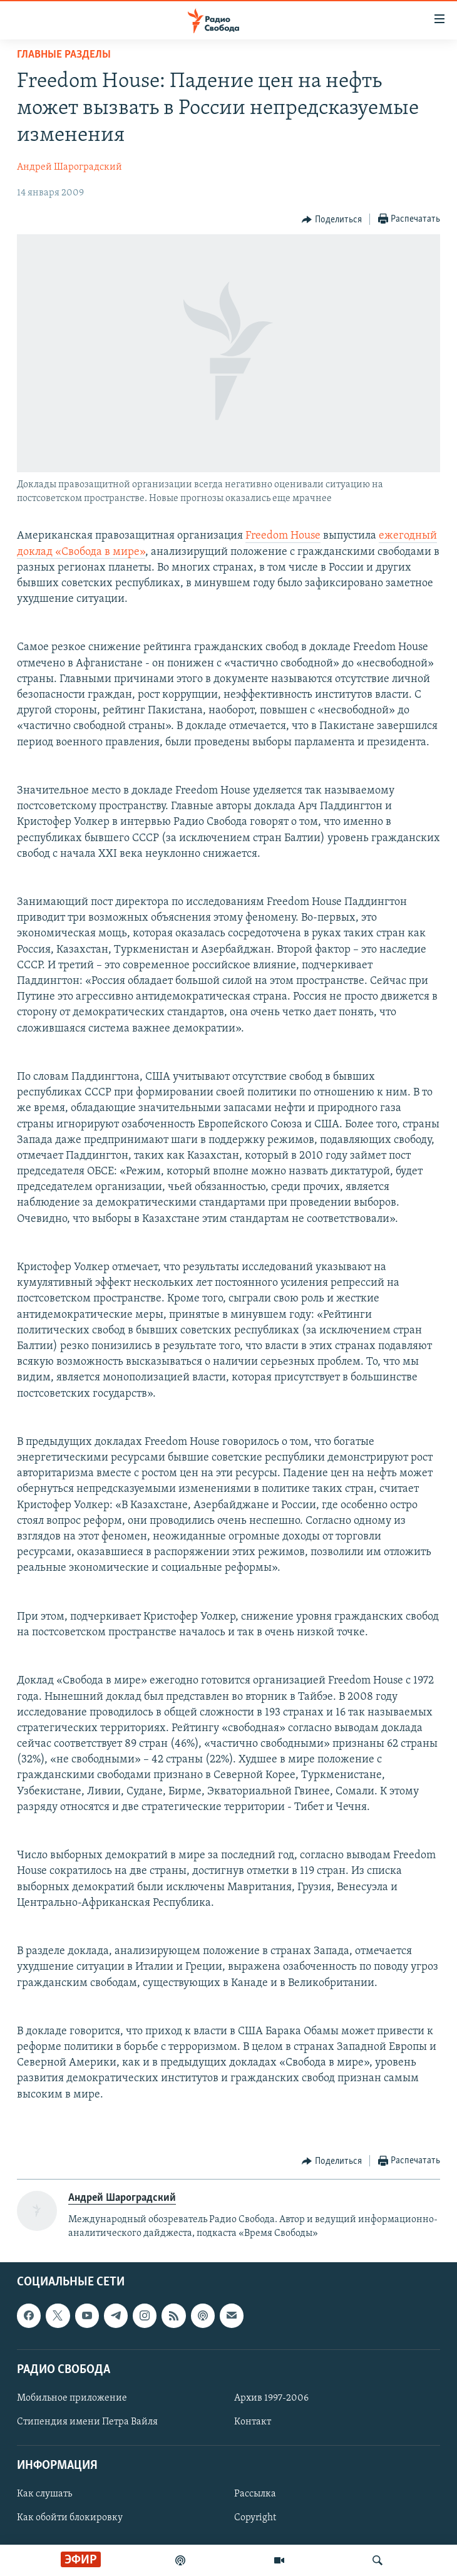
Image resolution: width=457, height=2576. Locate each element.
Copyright (255, 2518)
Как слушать (44, 2494)
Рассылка (255, 2494)
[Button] (332, 220)
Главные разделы (64, 55)
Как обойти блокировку (70, 2518)
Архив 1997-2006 (271, 2397)
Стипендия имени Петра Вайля (87, 2422)
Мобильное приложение (72, 2397)
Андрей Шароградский (69, 167)
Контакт (252, 2422)
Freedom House (283, 536)
